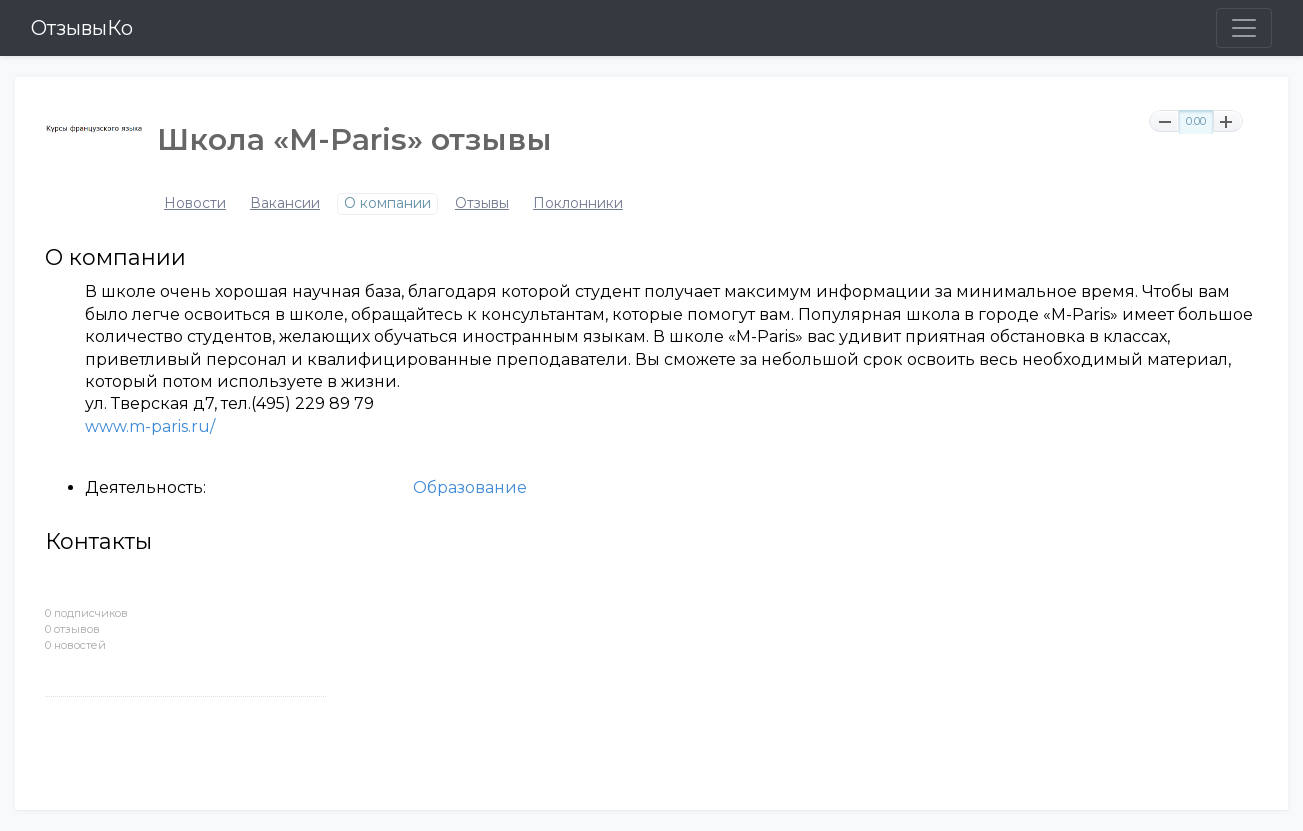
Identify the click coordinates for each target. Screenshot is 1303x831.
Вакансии (285, 203)
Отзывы (482, 203)
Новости (195, 203)
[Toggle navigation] (1244, 28)
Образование (470, 487)
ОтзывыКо (82, 28)
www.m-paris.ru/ (150, 426)
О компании (387, 203)
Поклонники (578, 203)
